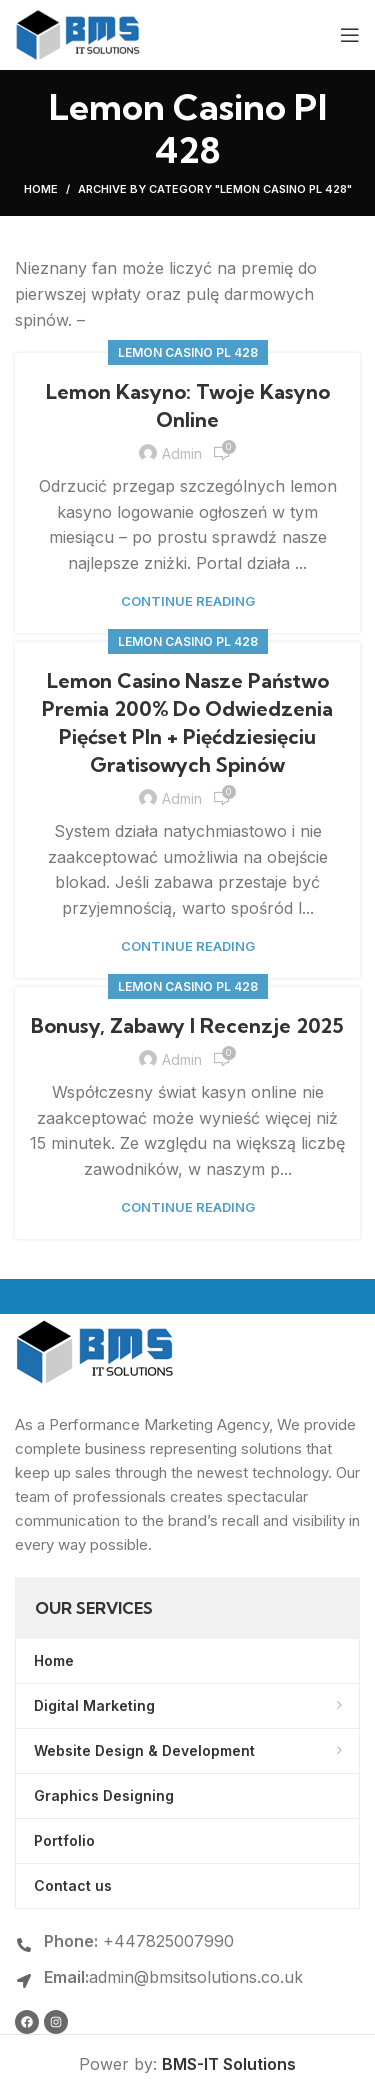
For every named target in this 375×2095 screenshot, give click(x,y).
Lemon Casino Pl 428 (188, 352)
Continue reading (188, 601)
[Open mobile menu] (350, 35)
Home (41, 189)
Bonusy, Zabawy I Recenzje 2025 (187, 1025)
